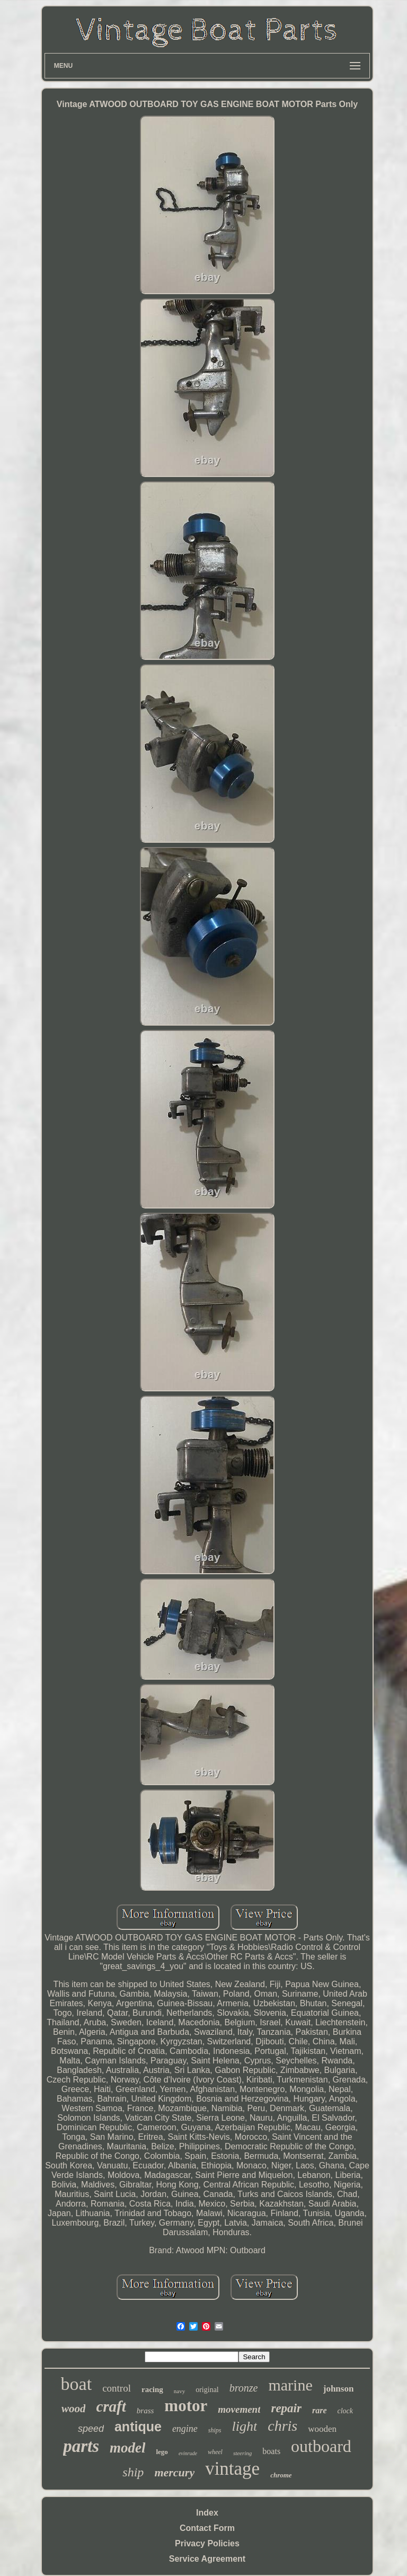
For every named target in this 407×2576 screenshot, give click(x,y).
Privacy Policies (207, 2543)
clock (345, 2411)
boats (271, 2451)
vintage (232, 2468)
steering (242, 2453)
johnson (338, 2389)
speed (91, 2428)
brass (145, 2410)
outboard (321, 2446)
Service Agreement (207, 2558)
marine (290, 2385)
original (207, 2390)
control (116, 2388)
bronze (243, 2388)
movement (239, 2409)
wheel (215, 2452)
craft (111, 2406)
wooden (322, 2429)
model (128, 2448)
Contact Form (207, 2528)
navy (179, 2391)
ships (215, 2430)
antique (138, 2426)
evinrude (188, 2453)
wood (73, 2408)
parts (81, 2446)
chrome (280, 2475)
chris (282, 2426)
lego (161, 2452)
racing (152, 2389)
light (245, 2426)
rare (319, 2410)
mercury (174, 2472)
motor (185, 2405)
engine (185, 2428)
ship (133, 2472)
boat (76, 2384)
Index (207, 2512)
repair (286, 2408)
